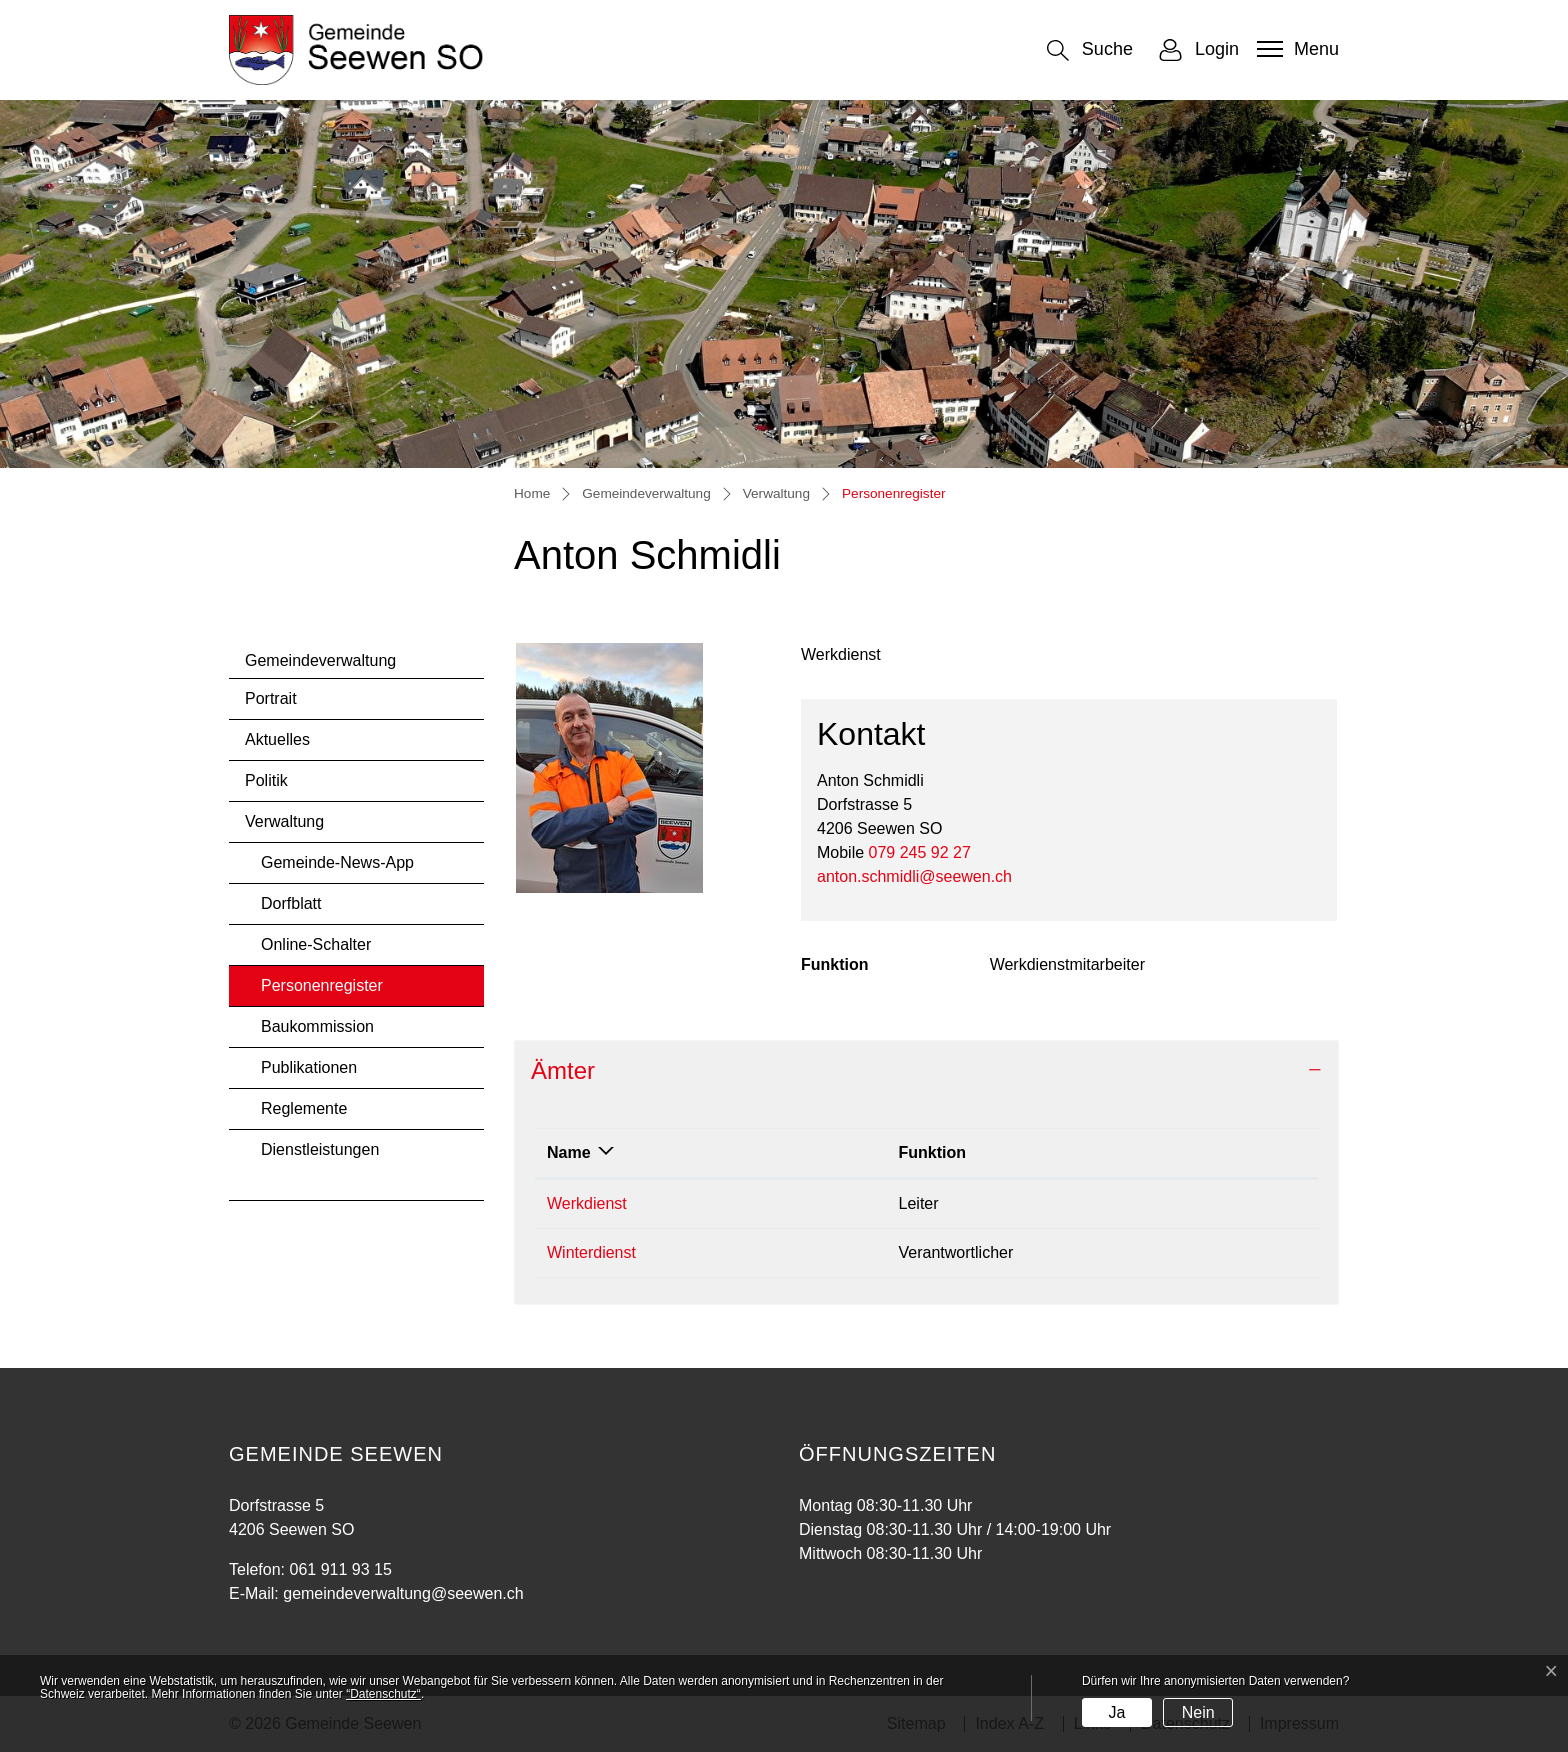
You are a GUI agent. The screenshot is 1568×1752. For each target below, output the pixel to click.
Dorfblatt (291, 903)
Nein (1198, 1712)
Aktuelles (277, 739)
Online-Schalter (316, 944)
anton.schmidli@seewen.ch (914, 876)
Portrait (271, 698)
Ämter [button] (563, 1070)
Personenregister (321, 991)
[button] (1090, 50)
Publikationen (309, 1067)
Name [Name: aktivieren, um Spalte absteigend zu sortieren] (569, 1152)
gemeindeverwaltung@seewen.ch (403, 1593)
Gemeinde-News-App (337, 862)
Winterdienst (591, 1252)
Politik (266, 780)
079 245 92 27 (920, 852)
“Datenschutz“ (383, 1694)
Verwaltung (284, 821)
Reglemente (304, 1108)
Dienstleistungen (320, 1149)
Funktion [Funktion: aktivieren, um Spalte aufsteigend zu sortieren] (933, 1152)
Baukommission (317, 1026)
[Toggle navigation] (1295, 49)
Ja (1116, 1712)
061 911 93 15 (340, 1569)
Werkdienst (587, 1203)
